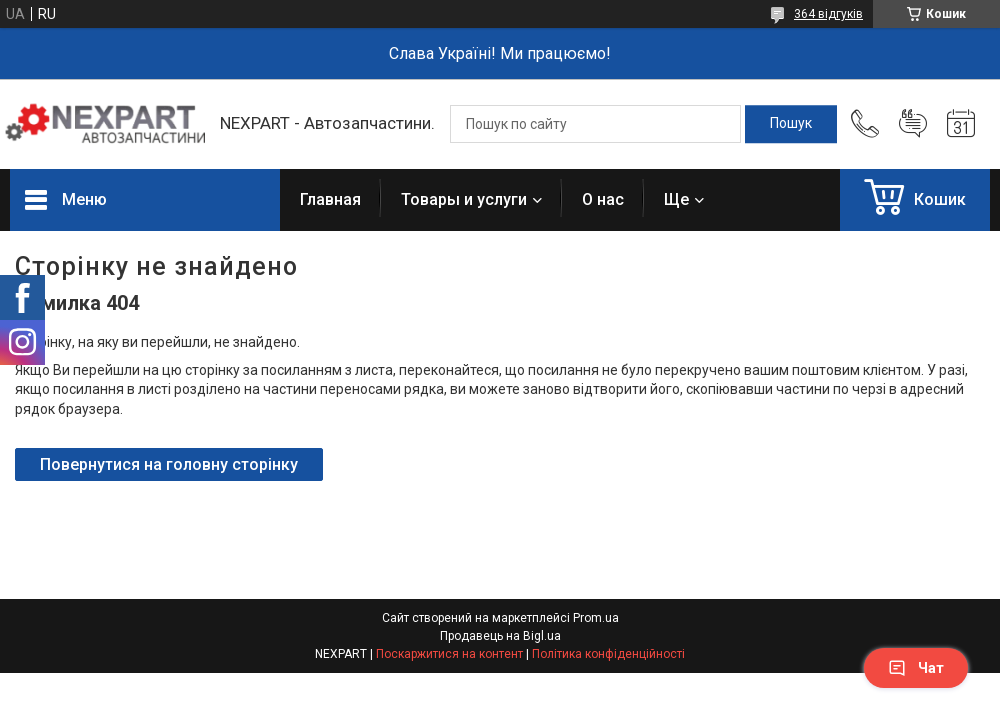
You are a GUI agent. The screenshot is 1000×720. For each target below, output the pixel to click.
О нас (603, 199)
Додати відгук (913, 124)
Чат (916, 668)
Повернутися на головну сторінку (169, 464)
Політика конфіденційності (608, 654)
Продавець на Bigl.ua (500, 636)
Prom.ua (596, 618)
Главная (330, 199)
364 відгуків (828, 14)
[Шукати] (791, 124)
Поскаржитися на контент (449, 654)
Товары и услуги (464, 199)
